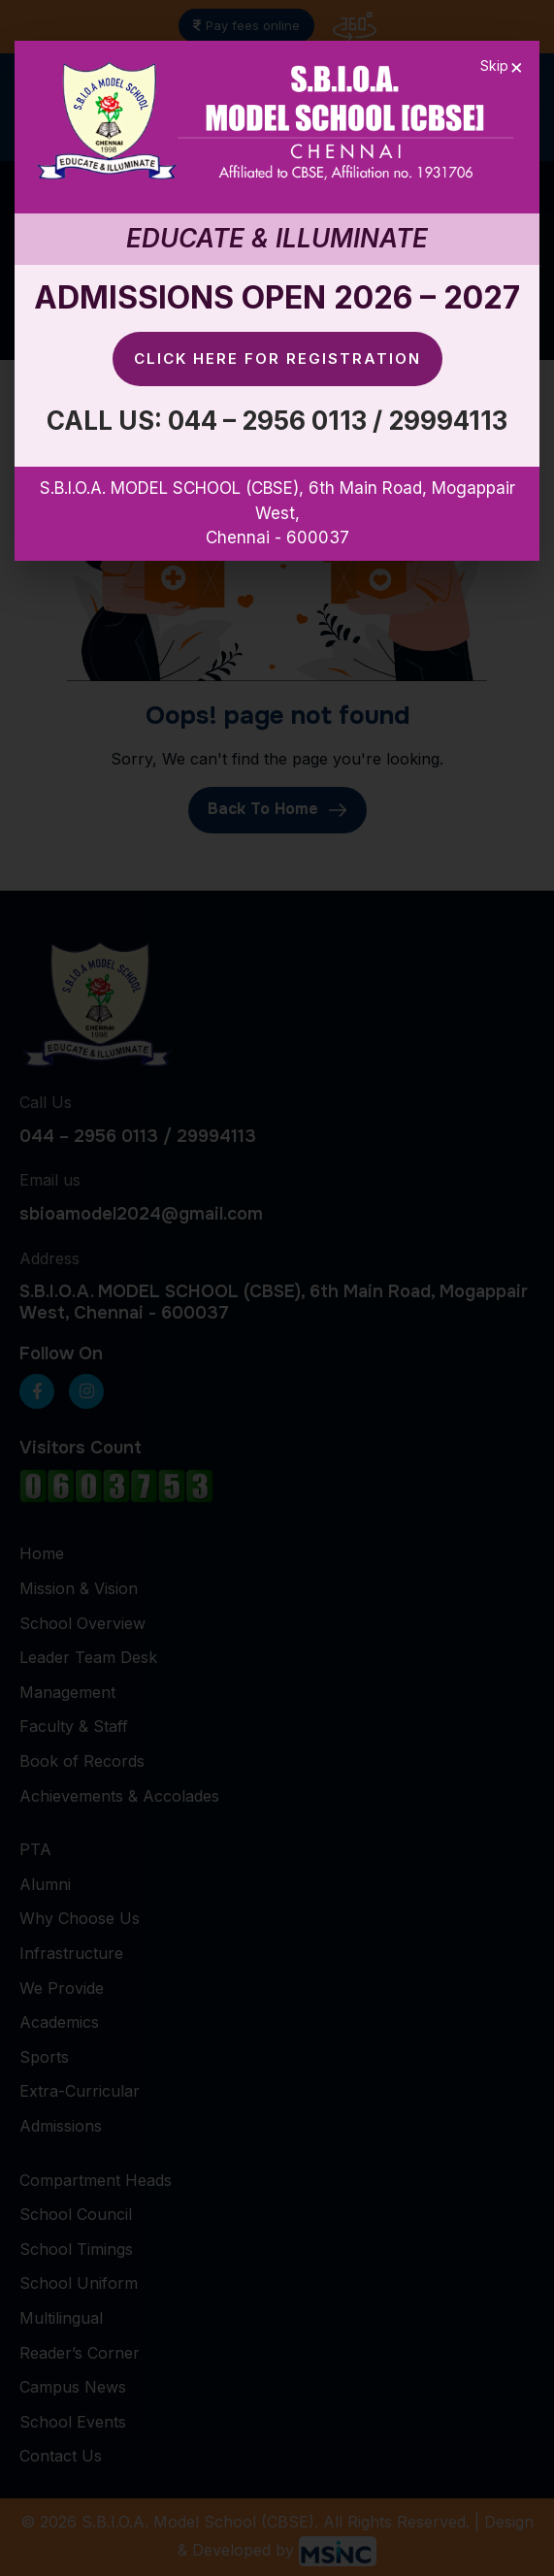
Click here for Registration (277, 358)
